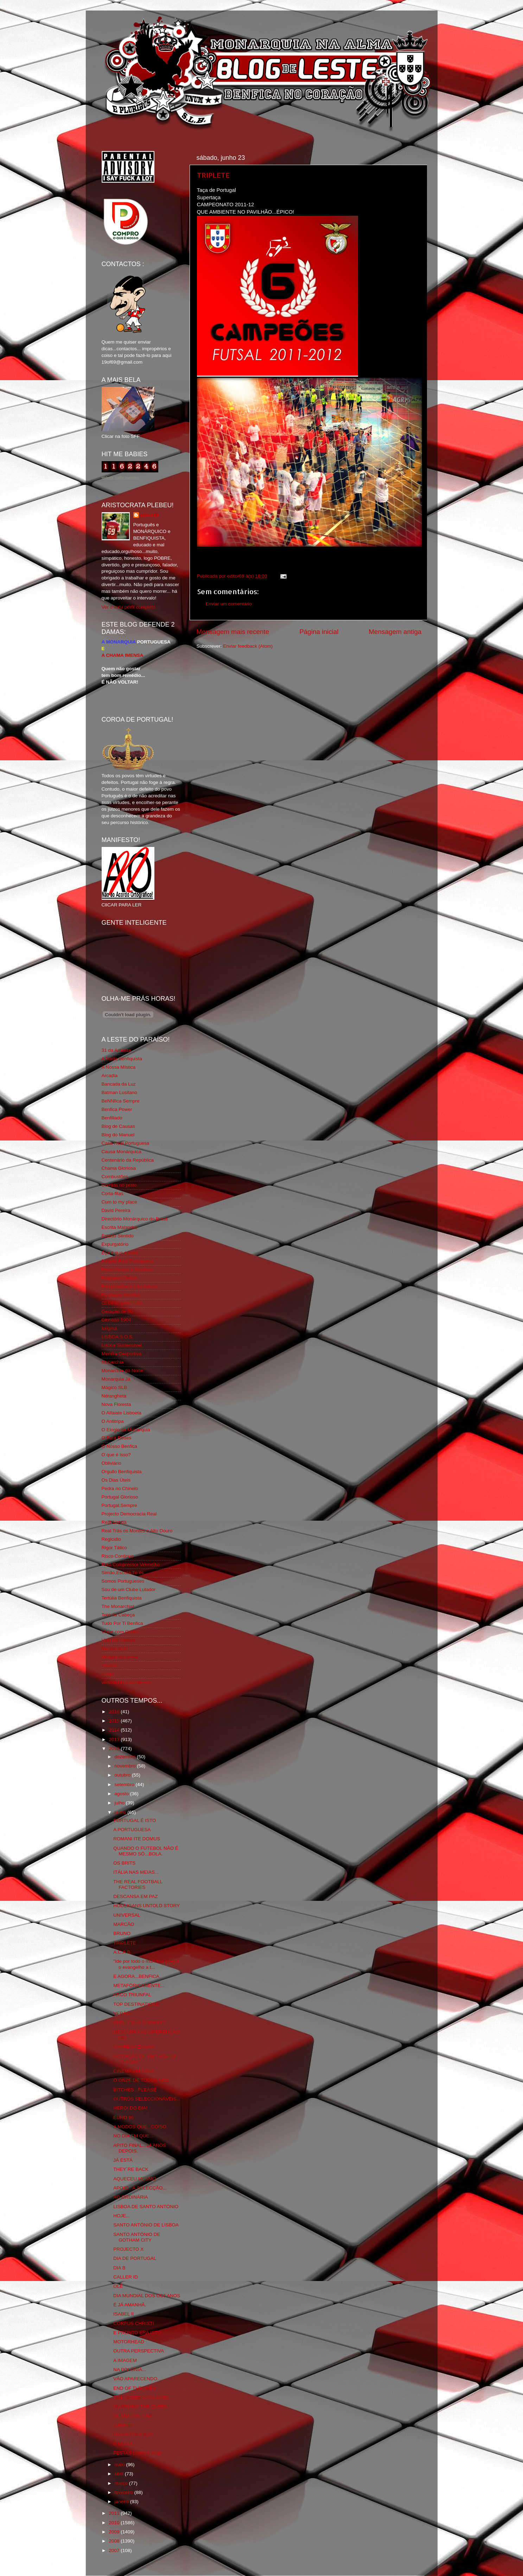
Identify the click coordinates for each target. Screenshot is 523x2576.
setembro (125, 1784)
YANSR (110, 1665)
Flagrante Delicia (119, 1278)
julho (120, 1802)
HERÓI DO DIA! (130, 2108)
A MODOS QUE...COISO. (140, 2126)
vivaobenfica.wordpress (126, 1682)
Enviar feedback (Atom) (248, 646)
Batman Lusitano (119, 1092)
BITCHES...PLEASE (134, 2089)
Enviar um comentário (229, 604)
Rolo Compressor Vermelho (131, 1564)
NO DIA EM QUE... (133, 2135)
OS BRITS (124, 1863)
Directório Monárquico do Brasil (135, 1218)
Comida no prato (119, 1185)
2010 (115, 2522)
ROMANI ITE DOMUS (136, 1838)
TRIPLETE (213, 175)
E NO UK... (125, 2443)
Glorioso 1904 (116, 1319)
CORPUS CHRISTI (133, 2323)
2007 (115, 2550)
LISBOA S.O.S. (118, 1336)
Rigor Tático (114, 1547)
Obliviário (111, 1463)
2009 (115, 2531)
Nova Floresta (116, 1404)
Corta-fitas (112, 1193)
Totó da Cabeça (118, 1614)
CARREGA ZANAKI (134, 2046)
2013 (115, 1739)
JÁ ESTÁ (123, 2160)
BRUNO (121, 1933)
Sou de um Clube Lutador (129, 1589)
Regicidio (111, 1539)
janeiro (122, 2501)
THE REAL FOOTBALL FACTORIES (137, 1884)
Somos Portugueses (123, 1581)
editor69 (149, 515)
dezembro (126, 1756)
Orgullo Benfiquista (122, 1471)
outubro (123, 1775)
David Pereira (116, 1210)
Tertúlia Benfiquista (122, 1598)
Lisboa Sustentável (122, 1345)
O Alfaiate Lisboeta (121, 1412)
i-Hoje (108, 1674)
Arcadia (110, 1075)
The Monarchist (118, 1606)
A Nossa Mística (119, 1067)
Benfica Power (117, 1109)
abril (120, 2473)
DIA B (119, 2267)
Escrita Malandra (119, 1227)
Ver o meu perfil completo (128, 607)
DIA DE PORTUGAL (134, 2258)
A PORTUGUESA (132, 1829)
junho (121, 1812)
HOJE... (121, 2215)
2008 (115, 2541)
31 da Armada (116, 1050)
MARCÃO (123, 1924)
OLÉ (118, 2286)
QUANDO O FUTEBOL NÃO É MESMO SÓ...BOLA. (145, 1851)
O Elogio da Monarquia (126, 1429)
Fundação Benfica (121, 1295)
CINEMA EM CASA (133, 2071)
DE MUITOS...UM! (132, 2416)
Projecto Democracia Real (129, 1513)
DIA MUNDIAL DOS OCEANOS (146, 2295)
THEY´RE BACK (130, 2169)
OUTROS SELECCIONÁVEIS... (146, 2098)
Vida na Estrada (118, 1640)
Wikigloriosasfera (120, 1657)
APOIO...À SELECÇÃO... (140, 2188)
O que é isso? (116, 1454)
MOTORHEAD (128, 2341)
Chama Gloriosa (119, 1168)
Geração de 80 (117, 1311)
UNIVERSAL (126, 1915)
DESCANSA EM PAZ (135, 1896)
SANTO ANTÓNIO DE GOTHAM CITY (136, 2237)
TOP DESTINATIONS (136, 2004)
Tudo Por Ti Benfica (122, 1623)
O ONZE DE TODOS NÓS (141, 2080)
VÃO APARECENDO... (137, 2378)
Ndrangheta (114, 1396)
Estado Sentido (118, 1235)
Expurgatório (115, 1244)
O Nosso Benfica (119, 1446)
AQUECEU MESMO (134, 2178)
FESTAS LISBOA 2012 (137, 2453)
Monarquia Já (116, 1379)
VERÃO (121, 2013)
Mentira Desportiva (121, 1353)
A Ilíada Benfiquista (122, 1058)
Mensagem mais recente (233, 631)
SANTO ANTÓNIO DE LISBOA (146, 2225)
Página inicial (318, 631)
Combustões (115, 1176)
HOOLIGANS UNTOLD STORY (146, 1905)
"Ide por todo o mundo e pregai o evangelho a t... (146, 1964)
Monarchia (113, 1362)
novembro (126, 1765)
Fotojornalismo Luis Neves (130, 1286)
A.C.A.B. (122, 1952)
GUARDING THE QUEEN (140, 2406)
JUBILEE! (123, 2425)
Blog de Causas (118, 1126)
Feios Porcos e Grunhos (127, 1269)
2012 (115, 1748)
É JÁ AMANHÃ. (129, 2304)
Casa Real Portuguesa (125, 1143)
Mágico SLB (114, 1387)
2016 (115, 1711)
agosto (122, 1793)
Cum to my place (119, 1202)
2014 (115, 1730)
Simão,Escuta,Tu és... (125, 1572)
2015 (115, 1720)
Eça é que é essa (120, 1252)
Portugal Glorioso (120, 1497)
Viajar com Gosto (120, 1631)
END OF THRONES (134, 2388)
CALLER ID (125, 2277)
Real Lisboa (114, 1522)
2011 (115, 2513)
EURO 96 (123, 2117)
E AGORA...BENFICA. (136, 1976)
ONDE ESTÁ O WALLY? (139, 2022)
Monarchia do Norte (122, 1370)
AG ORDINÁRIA (130, 2197)
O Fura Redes (117, 1437)
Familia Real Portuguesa (128, 1261)
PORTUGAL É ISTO (134, 1820)
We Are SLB (114, 1648)
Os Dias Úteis (116, 1480)
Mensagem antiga (395, 631)
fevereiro (124, 2492)
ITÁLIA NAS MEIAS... (136, 1872)
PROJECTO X (128, 2249)
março (122, 2483)
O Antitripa (113, 1421)
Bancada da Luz (119, 1084)
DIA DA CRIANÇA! (133, 2434)
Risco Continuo (118, 1556)
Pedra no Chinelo (120, 1488)
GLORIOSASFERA (122, 1303)
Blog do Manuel (118, 1134)
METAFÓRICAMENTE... (139, 1985)
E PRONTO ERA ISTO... (139, 2332)
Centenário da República (128, 1160)
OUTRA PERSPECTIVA (138, 2351)
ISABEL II (123, 2314)
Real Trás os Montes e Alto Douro (137, 1530)
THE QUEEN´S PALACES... (143, 2397)
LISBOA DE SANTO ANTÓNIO (145, 2206)
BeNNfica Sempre (121, 1101)
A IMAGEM (125, 2360)
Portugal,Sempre (119, 1505)
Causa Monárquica (121, 1151)
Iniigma (109, 1328)
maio (120, 2464)
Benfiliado (112, 1117)
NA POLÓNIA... (129, 2369)
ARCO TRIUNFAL (132, 1994)
